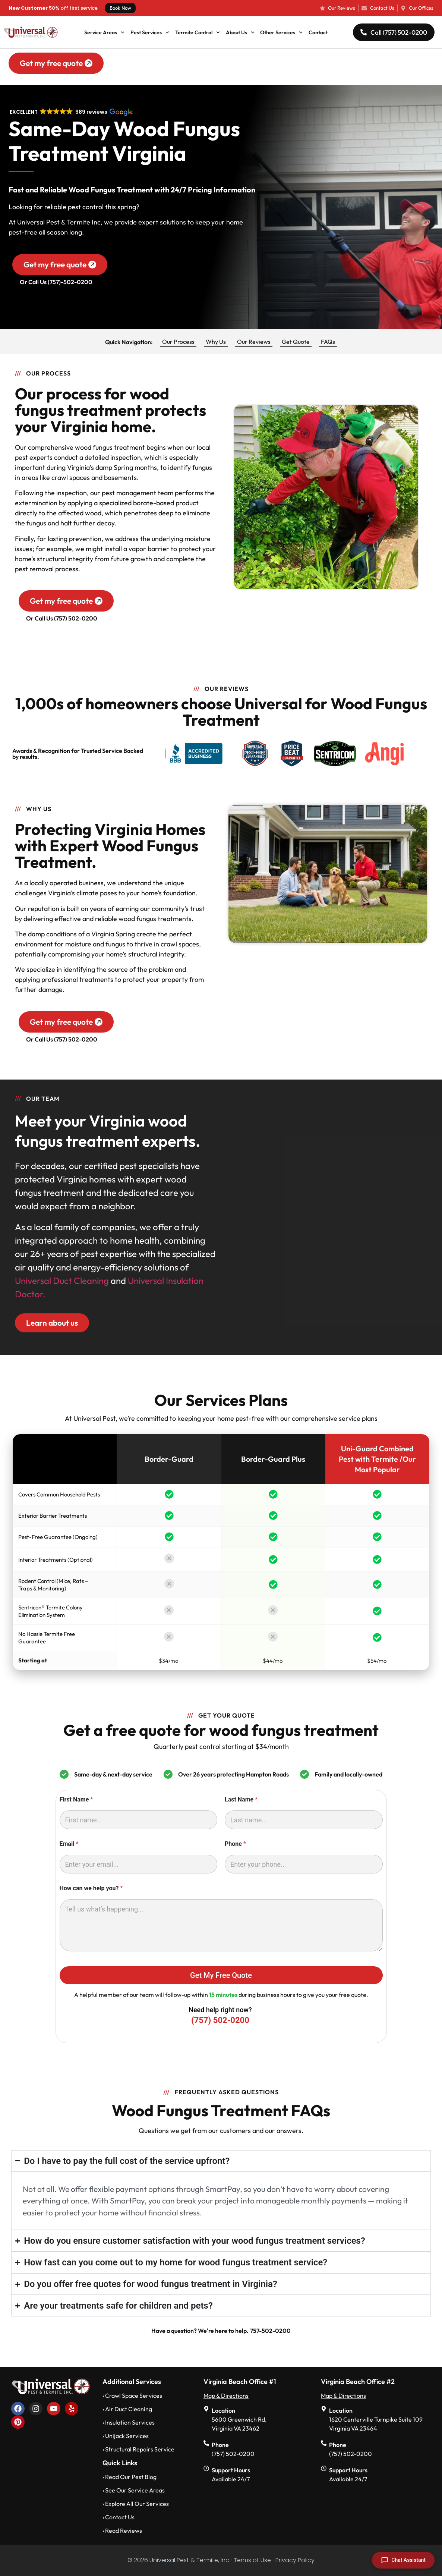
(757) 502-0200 (220, 2020)
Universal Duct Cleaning (62, 1280)
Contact (318, 32)
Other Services (281, 32)
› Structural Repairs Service (138, 2449)
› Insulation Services (128, 2422)
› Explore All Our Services (135, 2503)
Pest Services (149, 32)
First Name (76, 1799)
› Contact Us (118, 2517)
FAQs (328, 341)
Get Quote (296, 341)
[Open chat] (403, 2560)
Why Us (216, 341)
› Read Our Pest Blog (129, 2477)
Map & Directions (226, 2395)
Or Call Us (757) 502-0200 (61, 618)
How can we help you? (91, 1888)
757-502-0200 (270, 2330)
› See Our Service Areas (133, 2490)
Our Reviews (254, 341)
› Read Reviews (122, 2530)
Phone (235, 1843)
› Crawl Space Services (132, 2395)
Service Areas (104, 32)
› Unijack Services (125, 2436)
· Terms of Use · (252, 2560)
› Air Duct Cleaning (127, 2409)
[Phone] (304, 1864)
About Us (240, 32)
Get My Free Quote (221, 1975)
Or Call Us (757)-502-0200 (56, 282)
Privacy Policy (295, 2560)
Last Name (241, 1799)
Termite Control (197, 32)
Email (69, 1843)
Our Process (178, 341)
